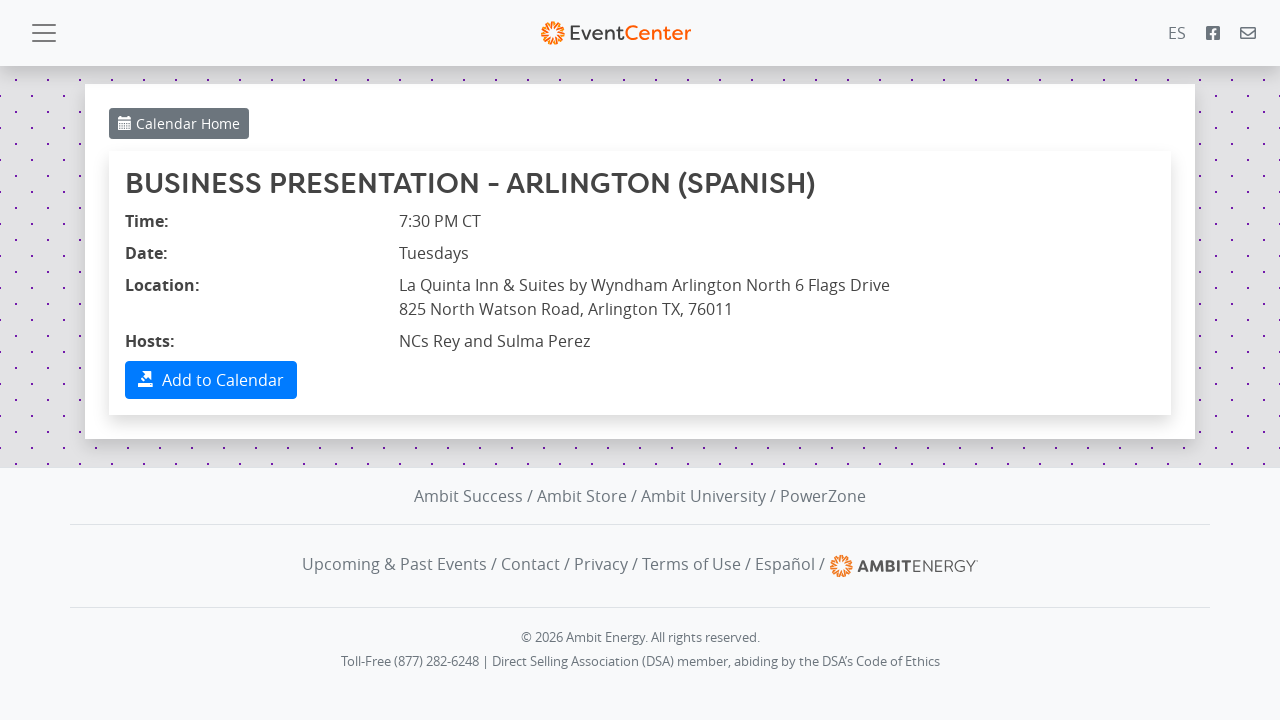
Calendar (179, 123)
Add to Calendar (211, 380)
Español (785, 564)
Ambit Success (468, 496)
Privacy (601, 564)
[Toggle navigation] (44, 33)
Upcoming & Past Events (394, 564)
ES (1177, 33)
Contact (530, 564)
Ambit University (703, 496)
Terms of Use (691, 564)
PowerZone (823, 496)
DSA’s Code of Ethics (881, 661)
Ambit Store (582, 496)
